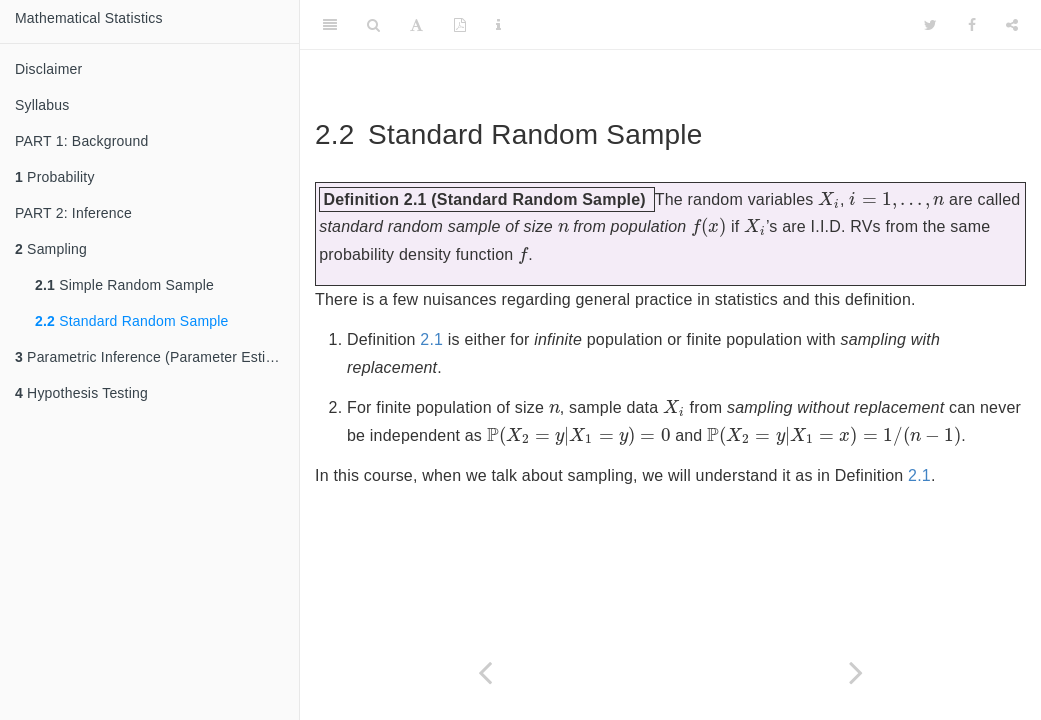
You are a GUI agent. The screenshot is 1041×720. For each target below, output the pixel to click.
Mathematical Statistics (89, 18)
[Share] (1012, 25)
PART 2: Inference (73, 213)
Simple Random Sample (124, 285)
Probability (55, 177)
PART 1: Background (82, 141)
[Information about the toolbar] (498, 25)
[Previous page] (485, 672)
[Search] (373, 25)
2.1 (431, 339)
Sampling (51, 249)
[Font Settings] (416, 25)
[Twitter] (930, 25)
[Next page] (856, 672)
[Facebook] (972, 25)
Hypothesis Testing (81, 393)
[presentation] (829, 199)
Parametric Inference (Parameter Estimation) (157, 357)
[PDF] (460, 25)
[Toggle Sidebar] (330, 25)
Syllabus (42, 105)
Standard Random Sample (132, 321)
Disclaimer (48, 69)
